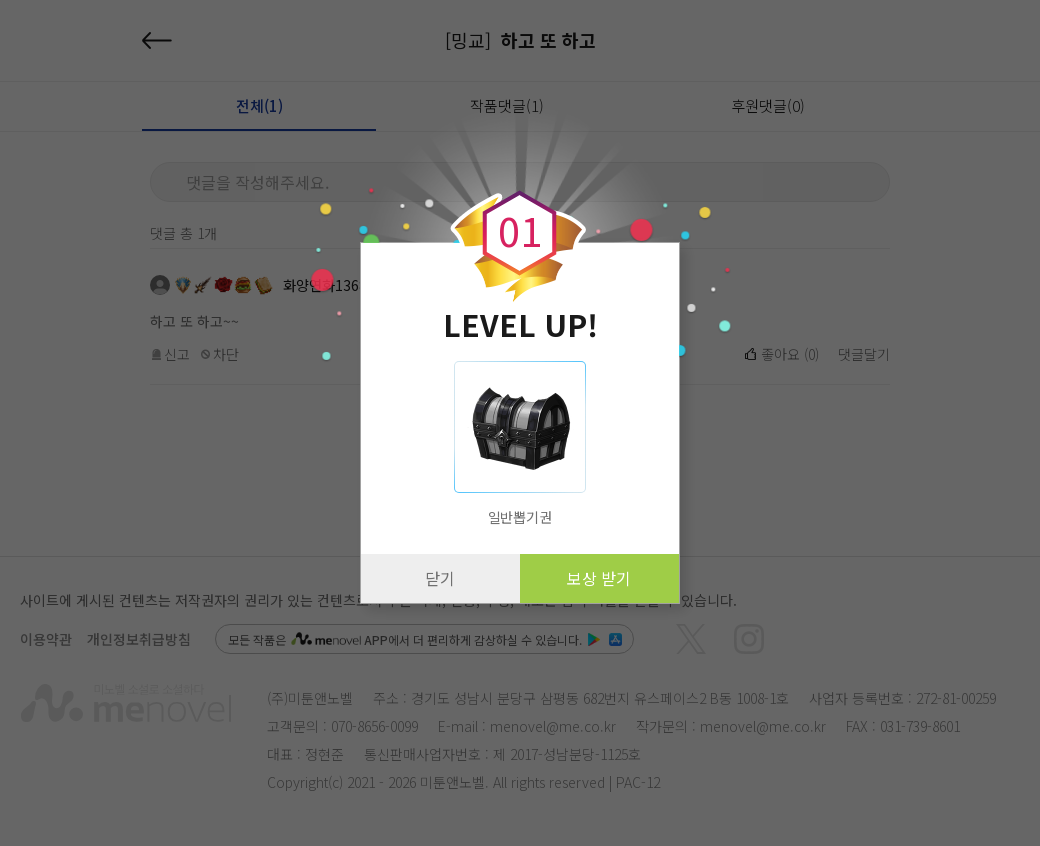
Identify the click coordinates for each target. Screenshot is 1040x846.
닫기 (440, 578)
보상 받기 (599, 578)
